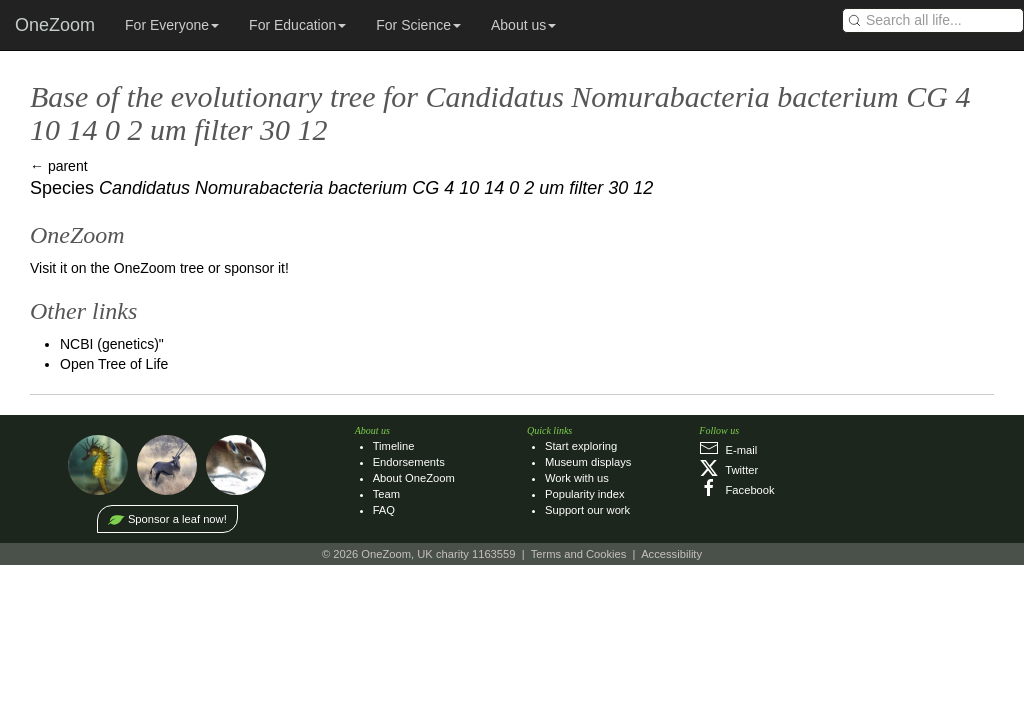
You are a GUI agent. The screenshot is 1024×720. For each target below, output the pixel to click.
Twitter (728, 470)
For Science (418, 25)
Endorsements (409, 462)
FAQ (384, 510)
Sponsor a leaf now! (177, 519)
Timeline (394, 446)
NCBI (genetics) (109, 344)
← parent (59, 166)
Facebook (736, 490)
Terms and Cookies (579, 554)
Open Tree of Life (114, 364)
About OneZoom (414, 478)
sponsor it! (256, 268)
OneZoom (55, 25)
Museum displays (588, 462)
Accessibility (671, 554)
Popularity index (585, 494)
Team (386, 494)
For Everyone (172, 25)
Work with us (577, 478)
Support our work (587, 510)
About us (523, 25)
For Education (297, 25)
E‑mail (728, 450)
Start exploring (581, 446)
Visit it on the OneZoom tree (117, 268)
